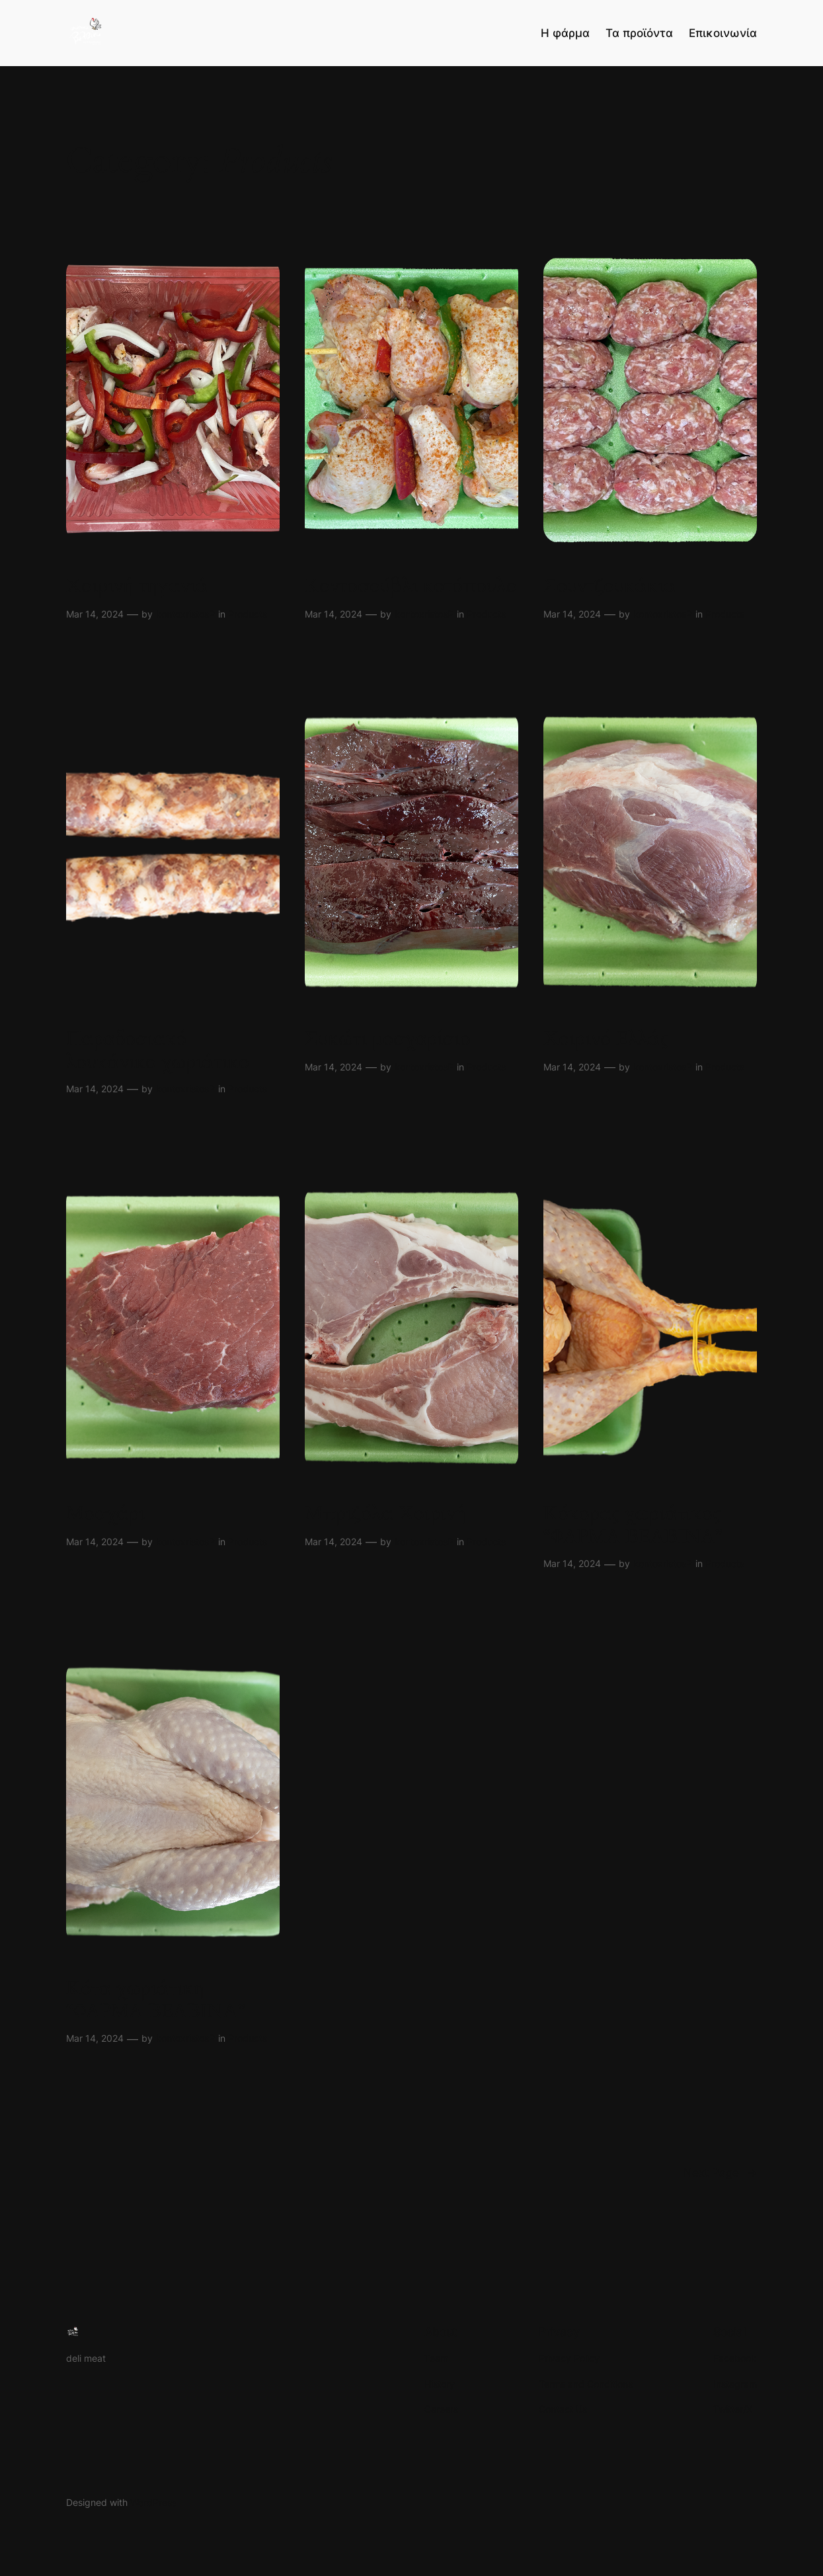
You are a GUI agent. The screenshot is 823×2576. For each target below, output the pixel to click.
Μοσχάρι (105, 1513)
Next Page (720, 2172)
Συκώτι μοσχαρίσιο (388, 1039)
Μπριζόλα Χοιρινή (385, 1513)
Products (247, 614)
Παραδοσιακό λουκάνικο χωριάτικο (157, 1050)
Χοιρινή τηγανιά (137, 586)
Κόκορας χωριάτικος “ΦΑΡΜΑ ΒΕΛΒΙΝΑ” (632, 1525)
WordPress (153, 2502)
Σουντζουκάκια (609, 586)
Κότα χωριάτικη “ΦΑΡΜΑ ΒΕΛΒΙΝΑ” (155, 2000)
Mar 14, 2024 (95, 614)
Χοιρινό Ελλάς (605, 1039)
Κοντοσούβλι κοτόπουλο (411, 586)
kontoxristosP (185, 614)
